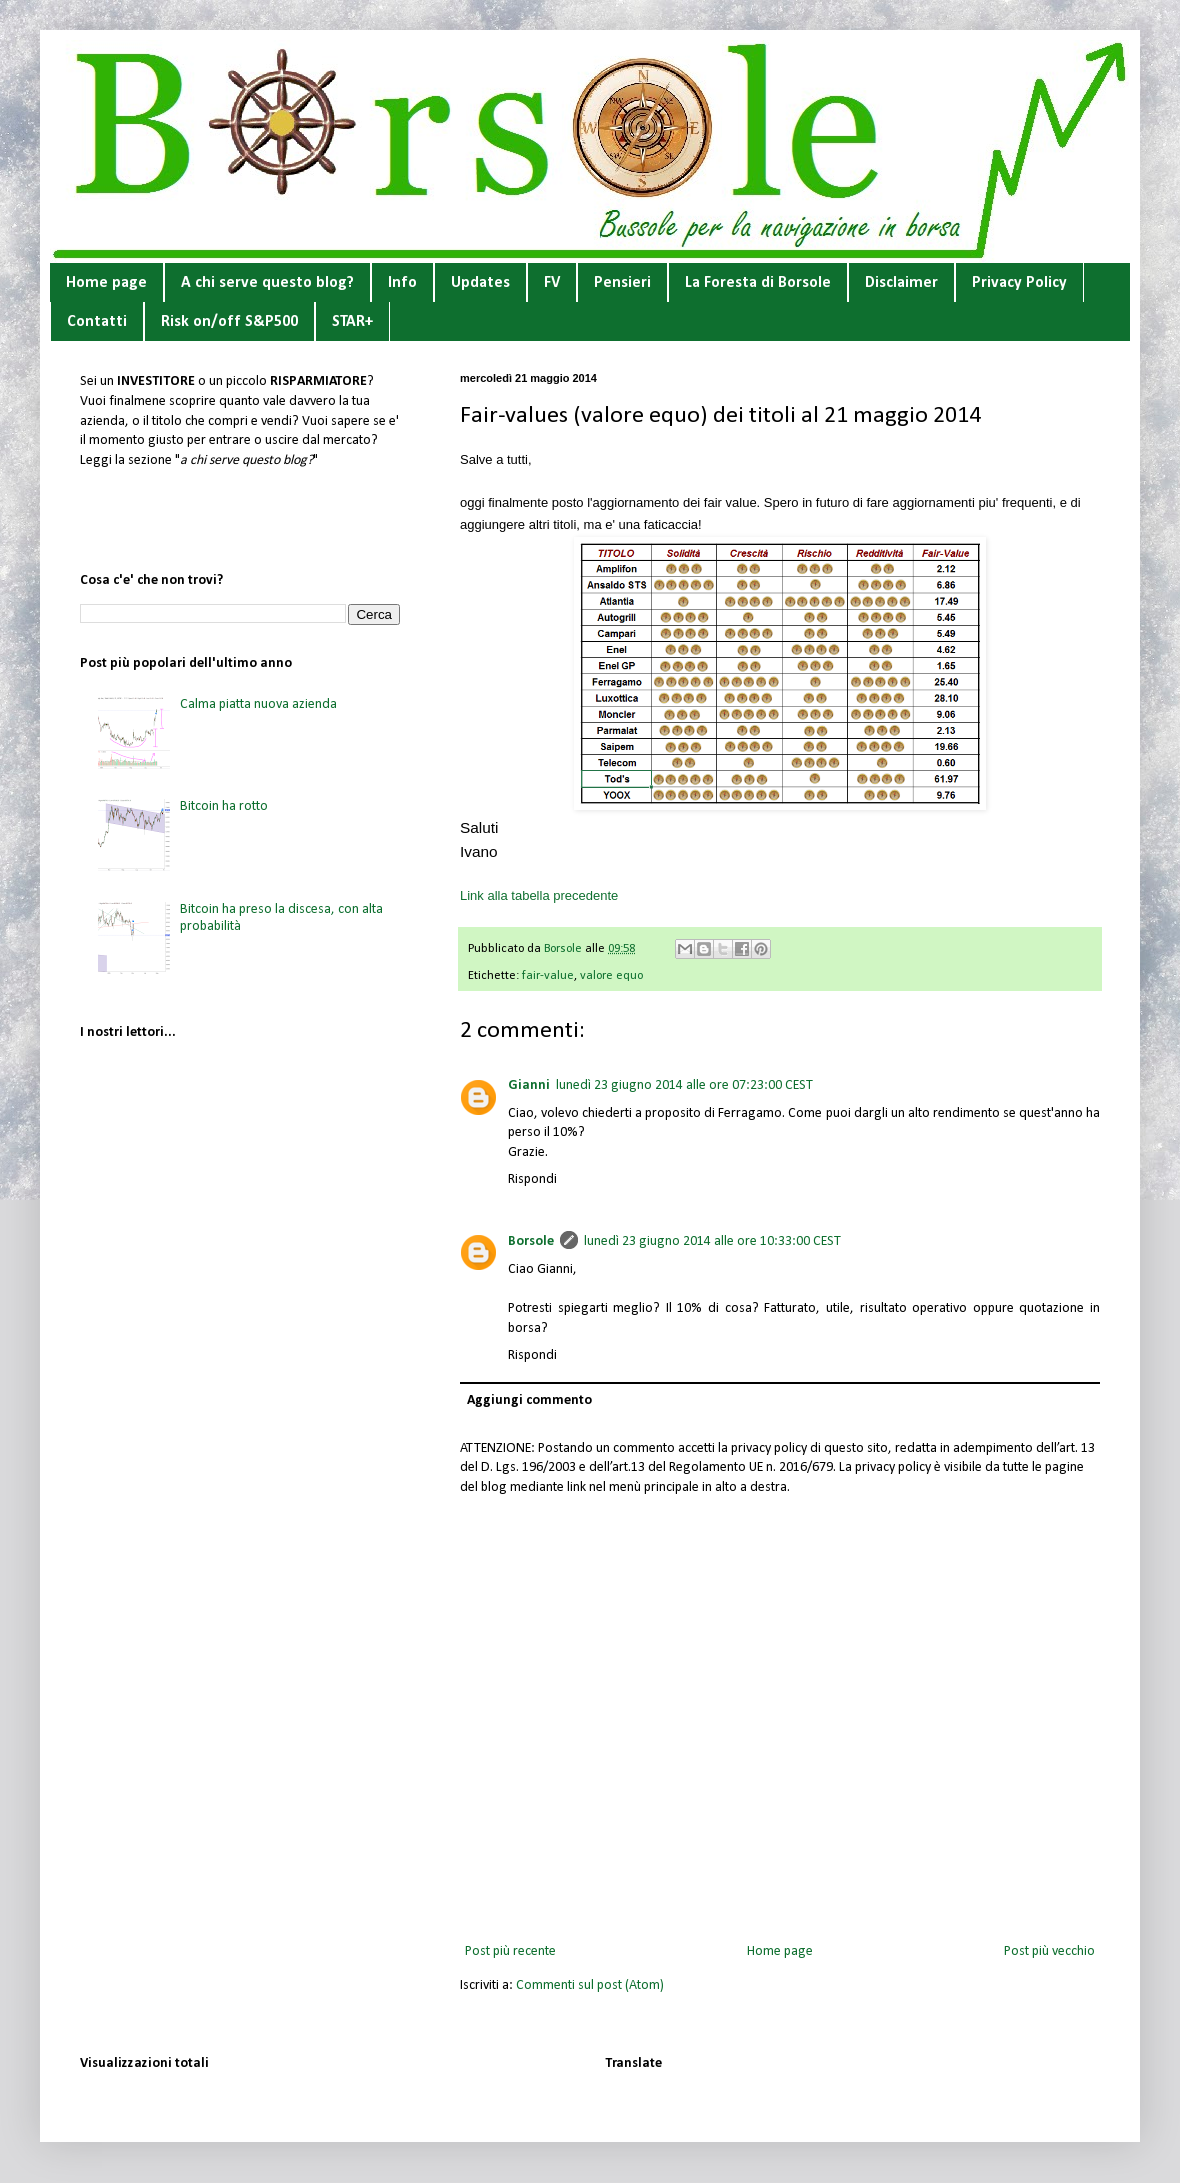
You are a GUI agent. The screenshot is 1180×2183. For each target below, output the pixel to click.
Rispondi (532, 1179)
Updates (480, 283)
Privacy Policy (1019, 283)
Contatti (97, 322)
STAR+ (352, 322)
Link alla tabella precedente (539, 895)
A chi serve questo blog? (267, 283)
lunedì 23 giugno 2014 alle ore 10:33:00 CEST (712, 1241)
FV (552, 283)
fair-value (548, 976)
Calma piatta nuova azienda (258, 704)
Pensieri (622, 283)
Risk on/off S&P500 (229, 322)
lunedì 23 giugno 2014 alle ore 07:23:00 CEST (684, 1085)
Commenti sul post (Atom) (590, 1985)
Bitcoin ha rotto (224, 806)
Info (402, 283)
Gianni (529, 1085)
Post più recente (510, 1951)
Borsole (531, 1241)
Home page (106, 283)
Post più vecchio (1049, 1951)
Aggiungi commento (529, 1400)
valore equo (611, 976)
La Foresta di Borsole (758, 283)
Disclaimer (901, 283)
